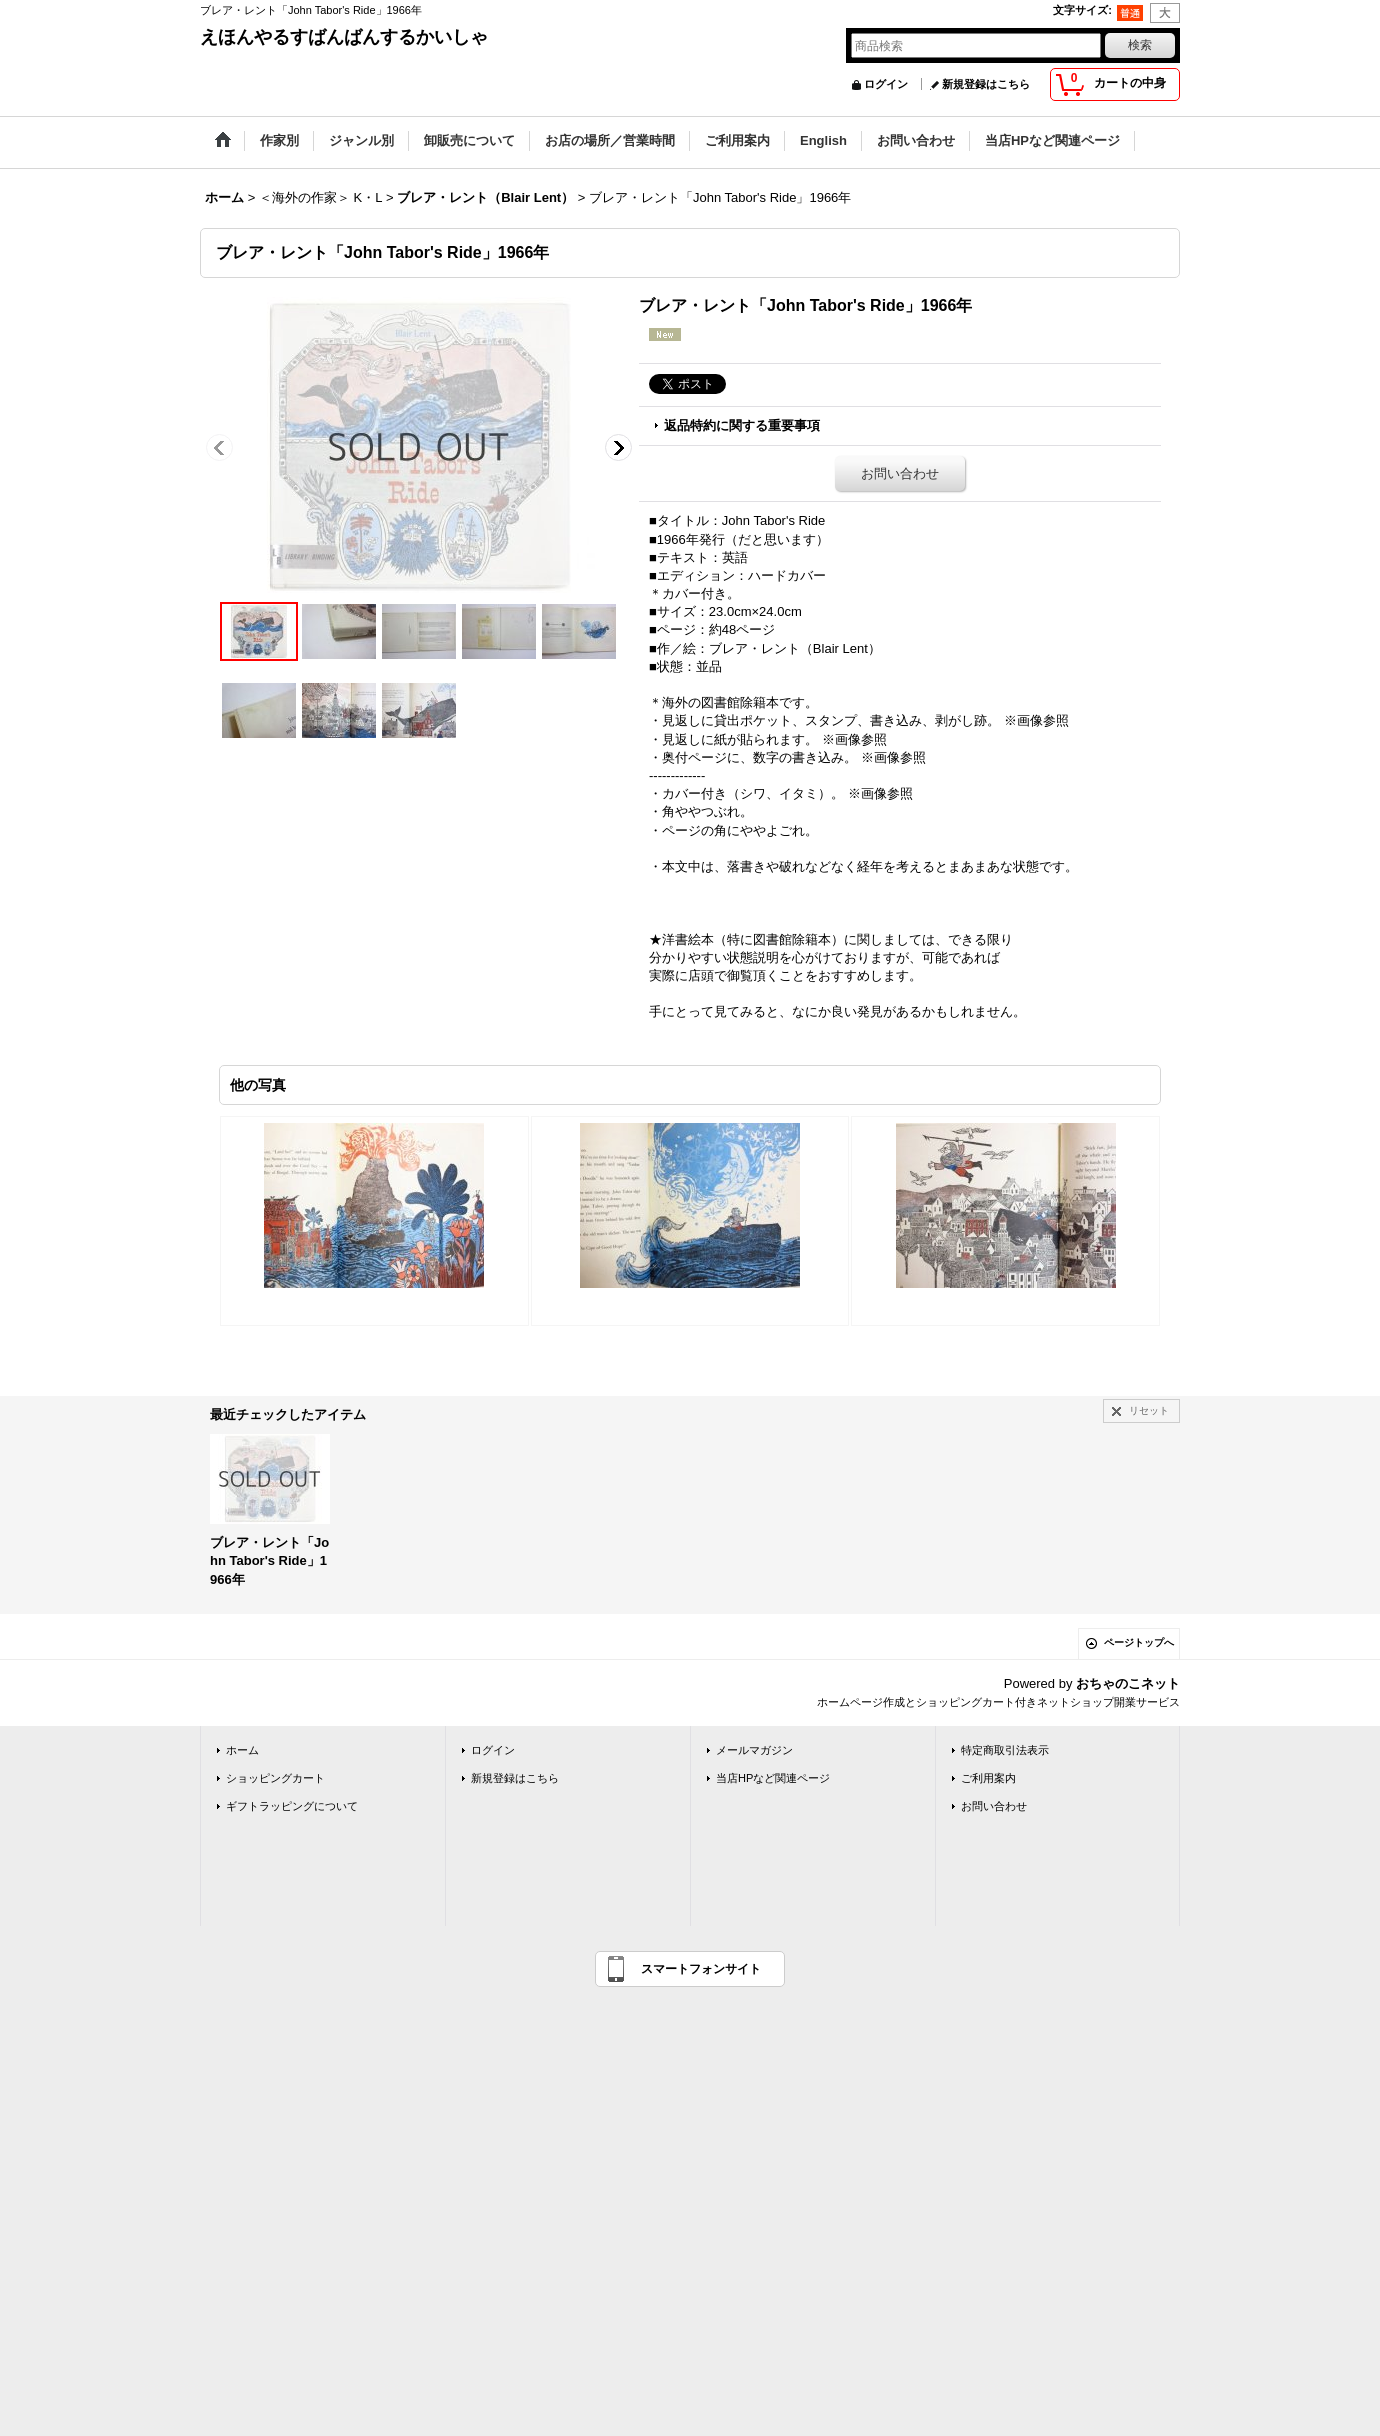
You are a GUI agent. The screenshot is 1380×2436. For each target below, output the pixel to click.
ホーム (242, 1750)
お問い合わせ (900, 473)
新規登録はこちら (986, 84)
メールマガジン (754, 1750)
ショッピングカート (275, 1778)
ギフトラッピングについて (292, 1806)
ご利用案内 (988, 1778)
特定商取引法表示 (1005, 1750)
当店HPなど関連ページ (773, 1778)
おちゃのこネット (1128, 1683)
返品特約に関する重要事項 (742, 425)
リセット (1149, 1410)
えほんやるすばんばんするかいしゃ (344, 37)
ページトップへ (1139, 1642)
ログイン (886, 84)
